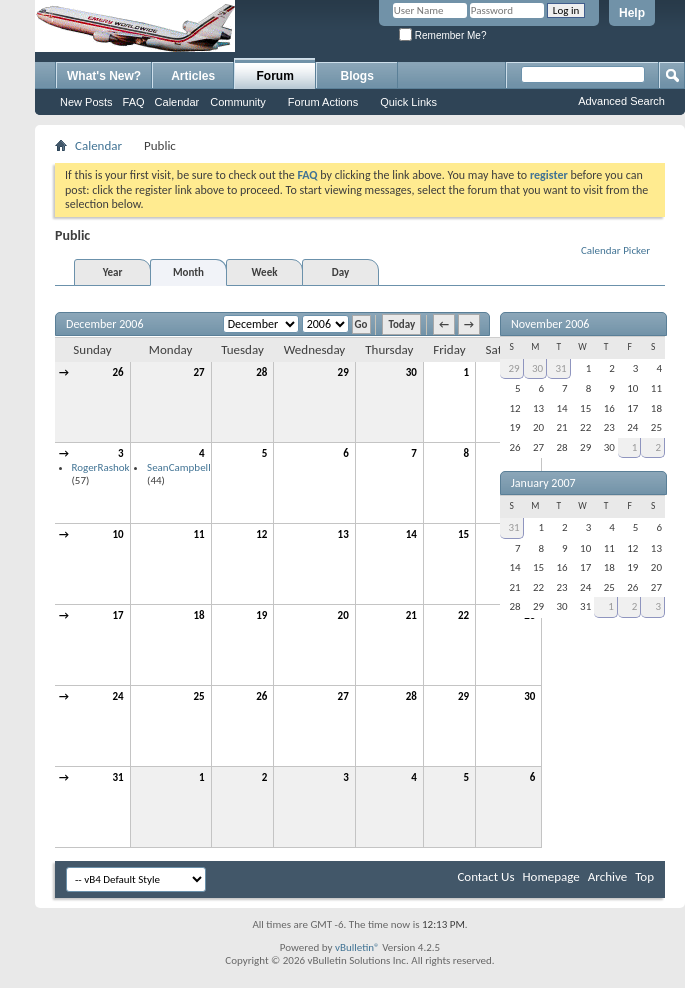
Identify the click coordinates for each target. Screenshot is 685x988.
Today (401, 324)
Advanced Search (621, 101)
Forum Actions (323, 102)
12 (261, 534)
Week (265, 272)
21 (411, 615)
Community (238, 102)
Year (113, 272)
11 (199, 534)
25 (199, 696)
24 (117, 696)
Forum (275, 76)
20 (343, 615)
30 (411, 372)
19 (261, 615)
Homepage (550, 876)
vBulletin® (357, 947)
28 (261, 372)
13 (343, 534)
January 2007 (543, 483)
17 (117, 615)
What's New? (104, 76)
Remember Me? (442, 35)
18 (199, 615)
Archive (607, 876)
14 (411, 534)
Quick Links (408, 102)
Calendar (177, 102)
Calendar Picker (615, 250)
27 (199, 372)
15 (463, 534)
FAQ (134, 102)
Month (188, 272)
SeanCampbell (179, 467)
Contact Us (485, 876)
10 (117, 534)
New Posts (86, 102)
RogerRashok (101, 467)
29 (343, 372)
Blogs (357, 76)
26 (117, 372)
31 (117, 777)
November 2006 (550, 324)
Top (644, 876)
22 (463, 615)
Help (632, 13)
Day (340, 272)
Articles (193, 76)
